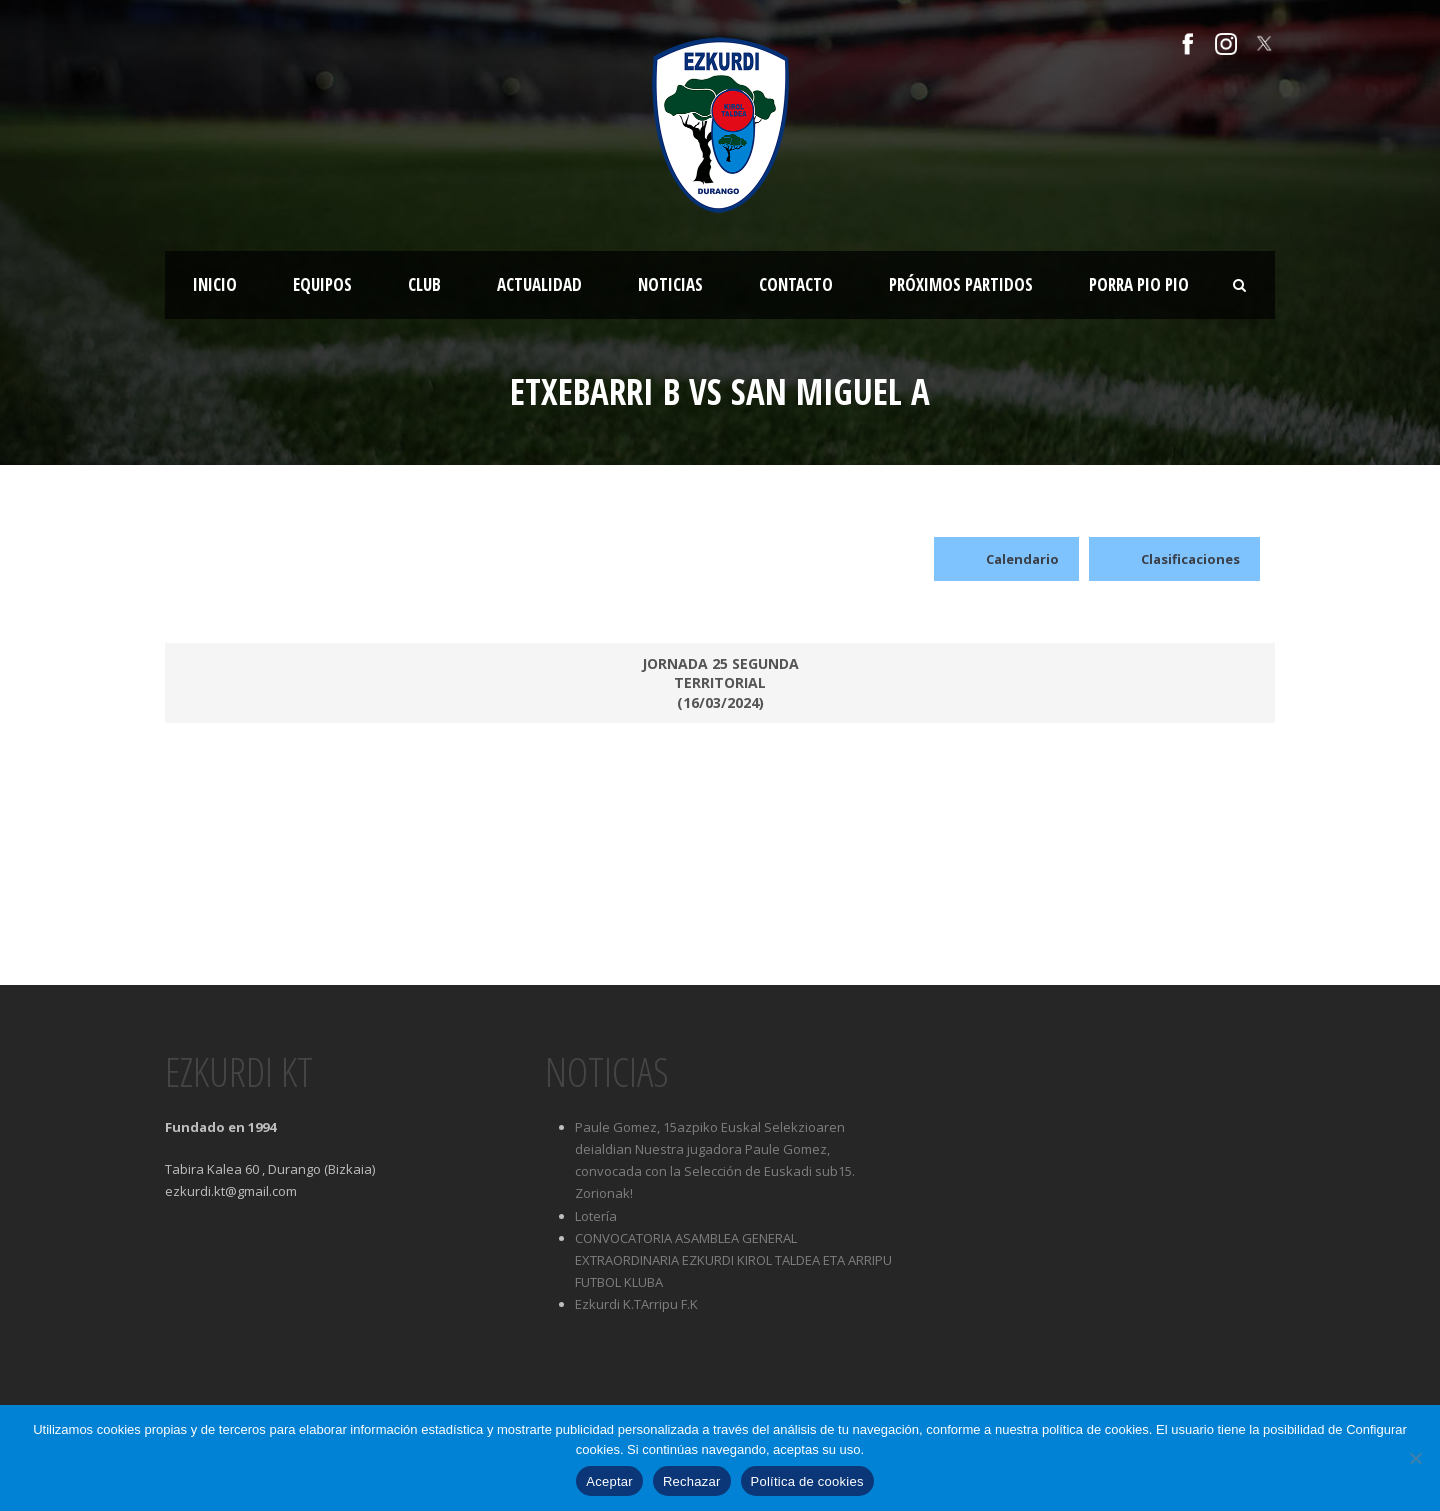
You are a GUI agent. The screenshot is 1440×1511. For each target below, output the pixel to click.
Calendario (1006, 559)
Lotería (596, 1216)
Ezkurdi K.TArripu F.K (636, 1304)
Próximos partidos (961, 284)
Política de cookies (807, 1481)
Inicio (215, 284)
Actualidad (539, 284)
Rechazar (692, 1481)
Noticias (670, 284)
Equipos (322, 284)
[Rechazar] (1415, 1458)
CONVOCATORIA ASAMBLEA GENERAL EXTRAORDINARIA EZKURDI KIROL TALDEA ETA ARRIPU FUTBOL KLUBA (733, 1260)
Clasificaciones (1174, 559)
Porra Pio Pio (1139, 284)
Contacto (796, 284)
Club (424, 284)
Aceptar (609, 1481)
